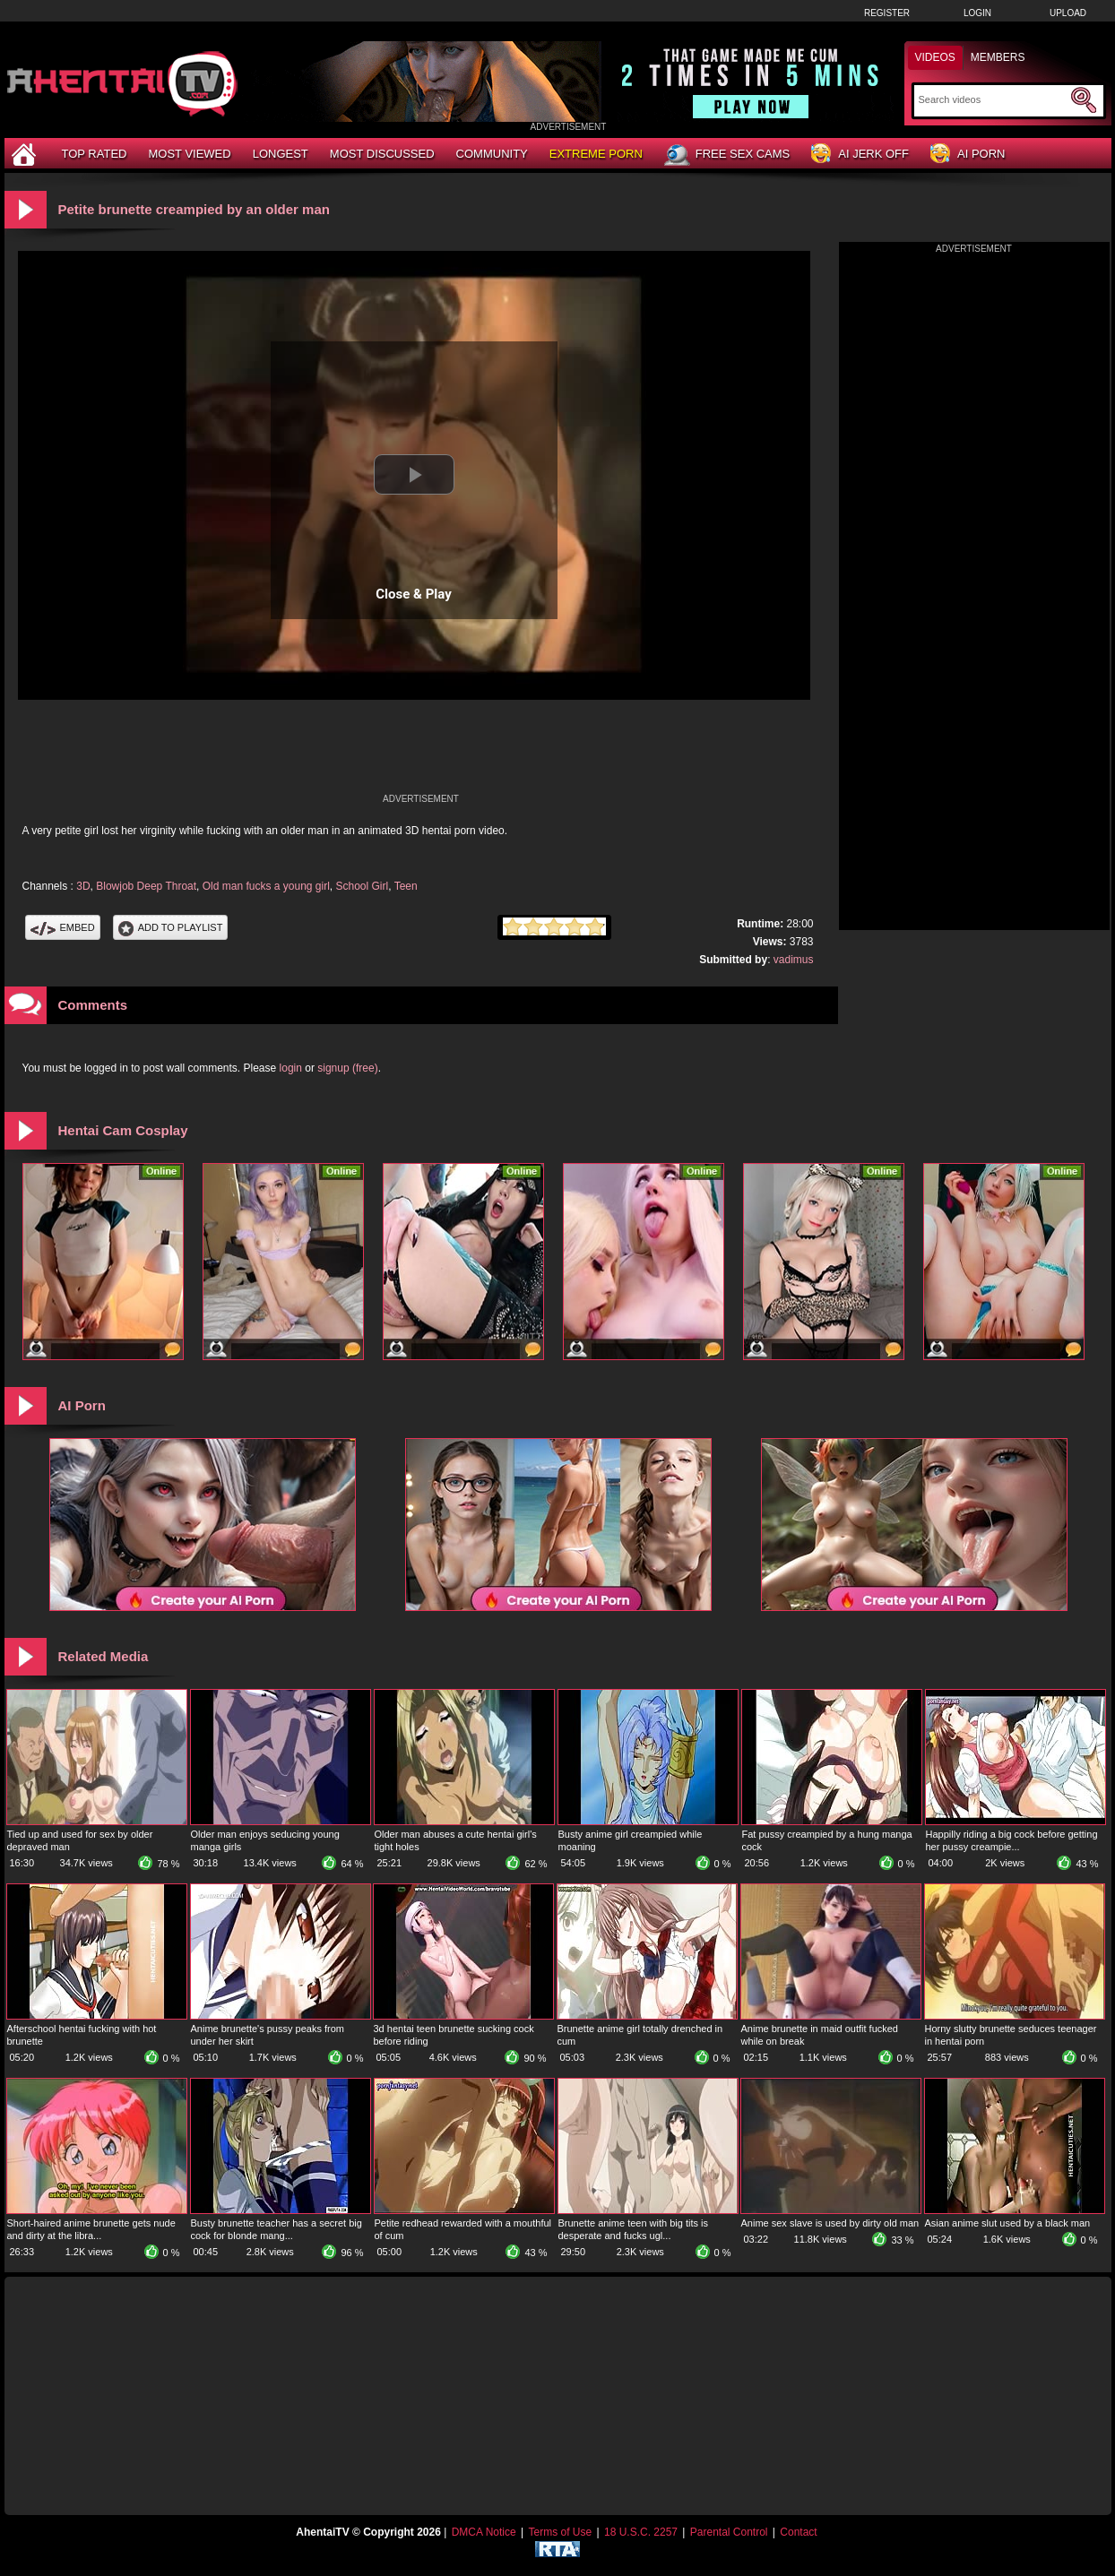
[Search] (992, 99)
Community (492, 153)
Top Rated (94, 153)
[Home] (26, 154)
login (291, 1068)
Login (977, 13)
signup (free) (347, 1068)
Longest (280, 153)
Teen (406, 886)
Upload (1068, 13)
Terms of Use (560, 2532)
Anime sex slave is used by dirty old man (830, 2223)
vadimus (794, 959)
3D (83, 886)
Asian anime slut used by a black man (1008, 2223)
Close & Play (414, 594)
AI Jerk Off (860, 154)
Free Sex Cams (727, 155)
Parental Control (729, 2532)
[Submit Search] (1083, 100)
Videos (935, 57)
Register (887, 13)
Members (998, 57)
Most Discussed (382, 153)
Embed (62, 927)
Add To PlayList (170, 927)
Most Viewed (189, 153)
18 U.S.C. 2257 (641, 2532)
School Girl (362, 886)
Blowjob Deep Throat (146, 886)
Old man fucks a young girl (266, 886)
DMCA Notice (484, 2532)
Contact (798, 2532)
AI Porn (967, 154)
